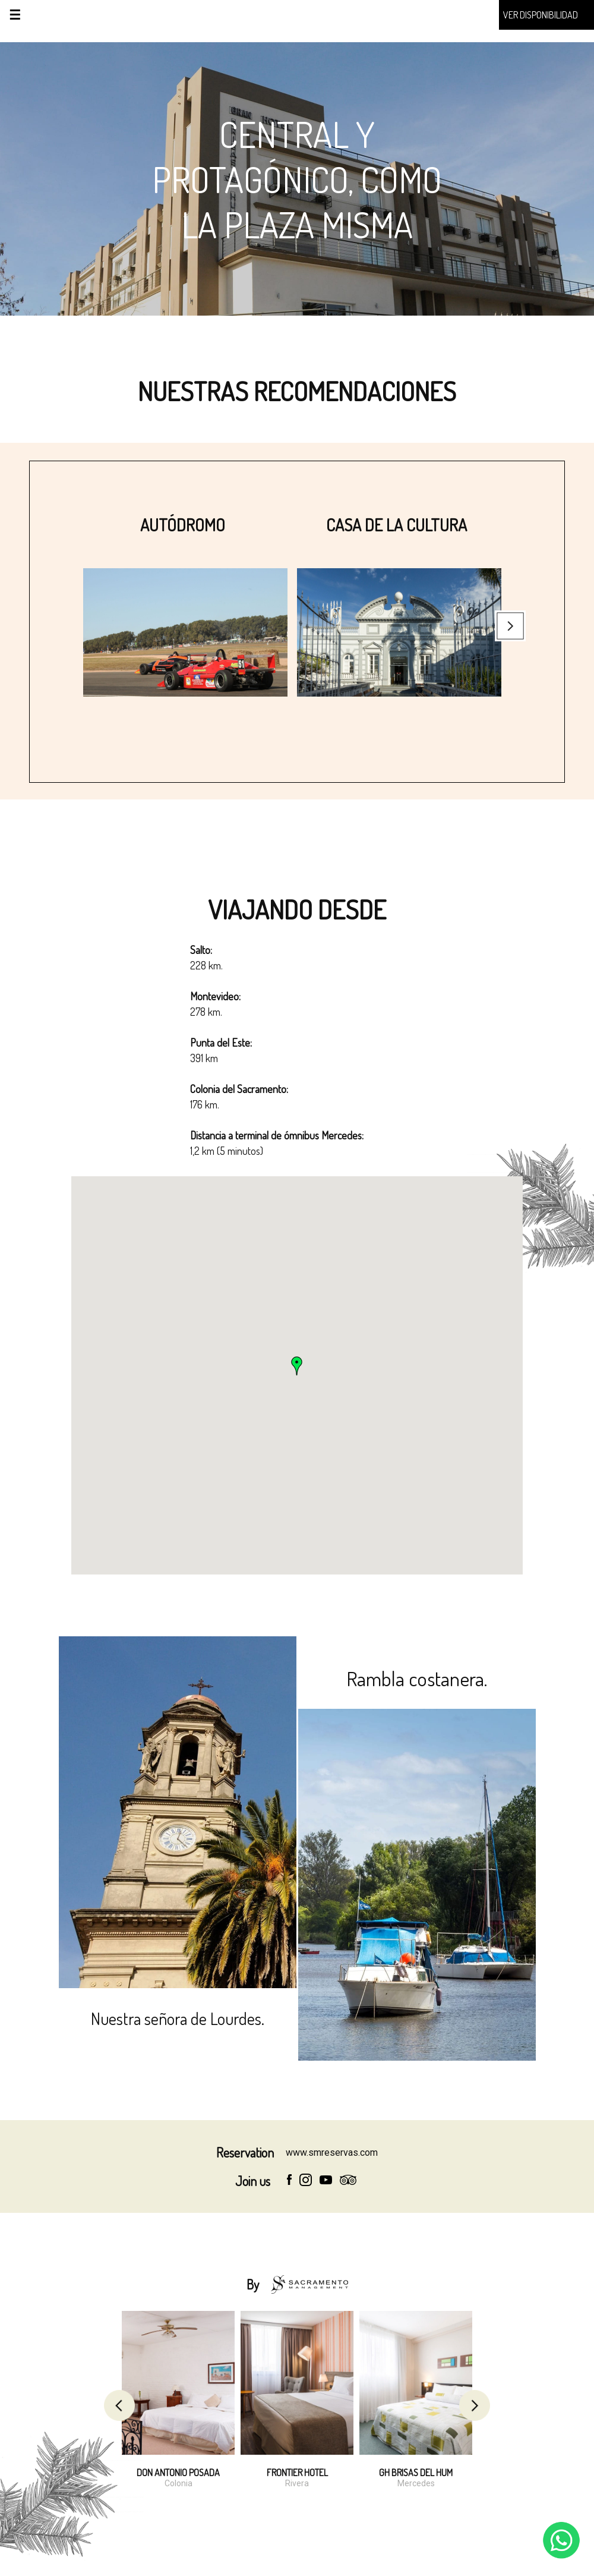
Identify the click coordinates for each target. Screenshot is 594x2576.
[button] (297, 1365)
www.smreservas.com (332, 2152)
